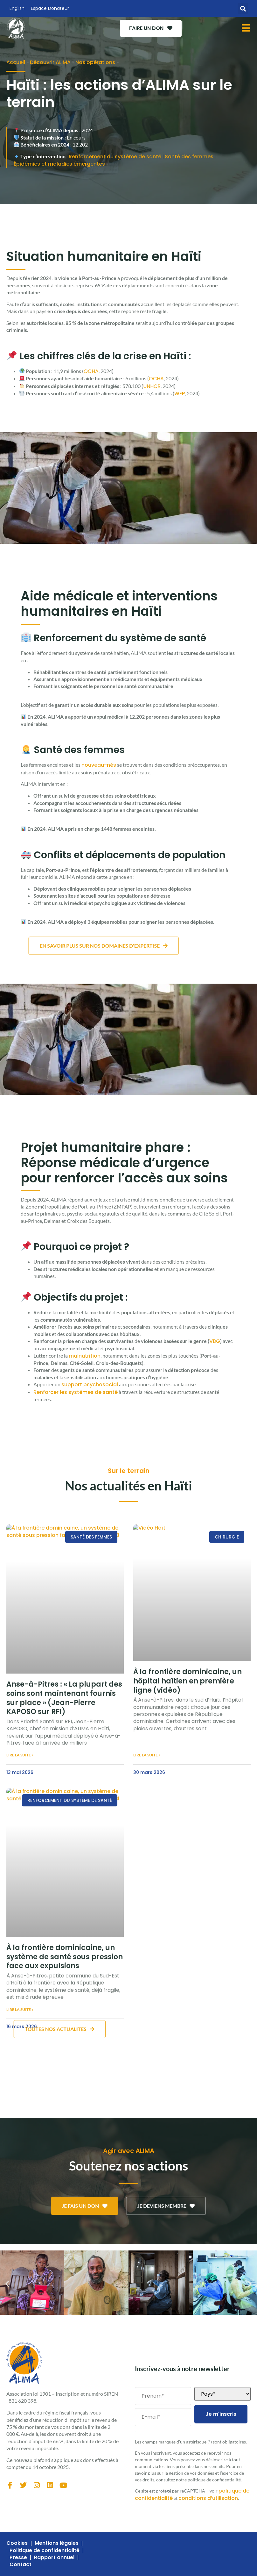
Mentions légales (57, 2543)
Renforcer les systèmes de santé (75, 1392)
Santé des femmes (189, 156)
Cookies (17, 2543)
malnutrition (85, 1356)
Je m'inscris (220, 2414)
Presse (18, 2557)
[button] (243, 8)
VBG (214, 1341)
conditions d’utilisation (208, 2498)
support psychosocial (89, 1384)
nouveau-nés (98, 765)
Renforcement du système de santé (115, 156)
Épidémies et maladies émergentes (59, 164)
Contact (20, 2564)
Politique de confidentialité (45, 2550)
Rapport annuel (54, 2557)
